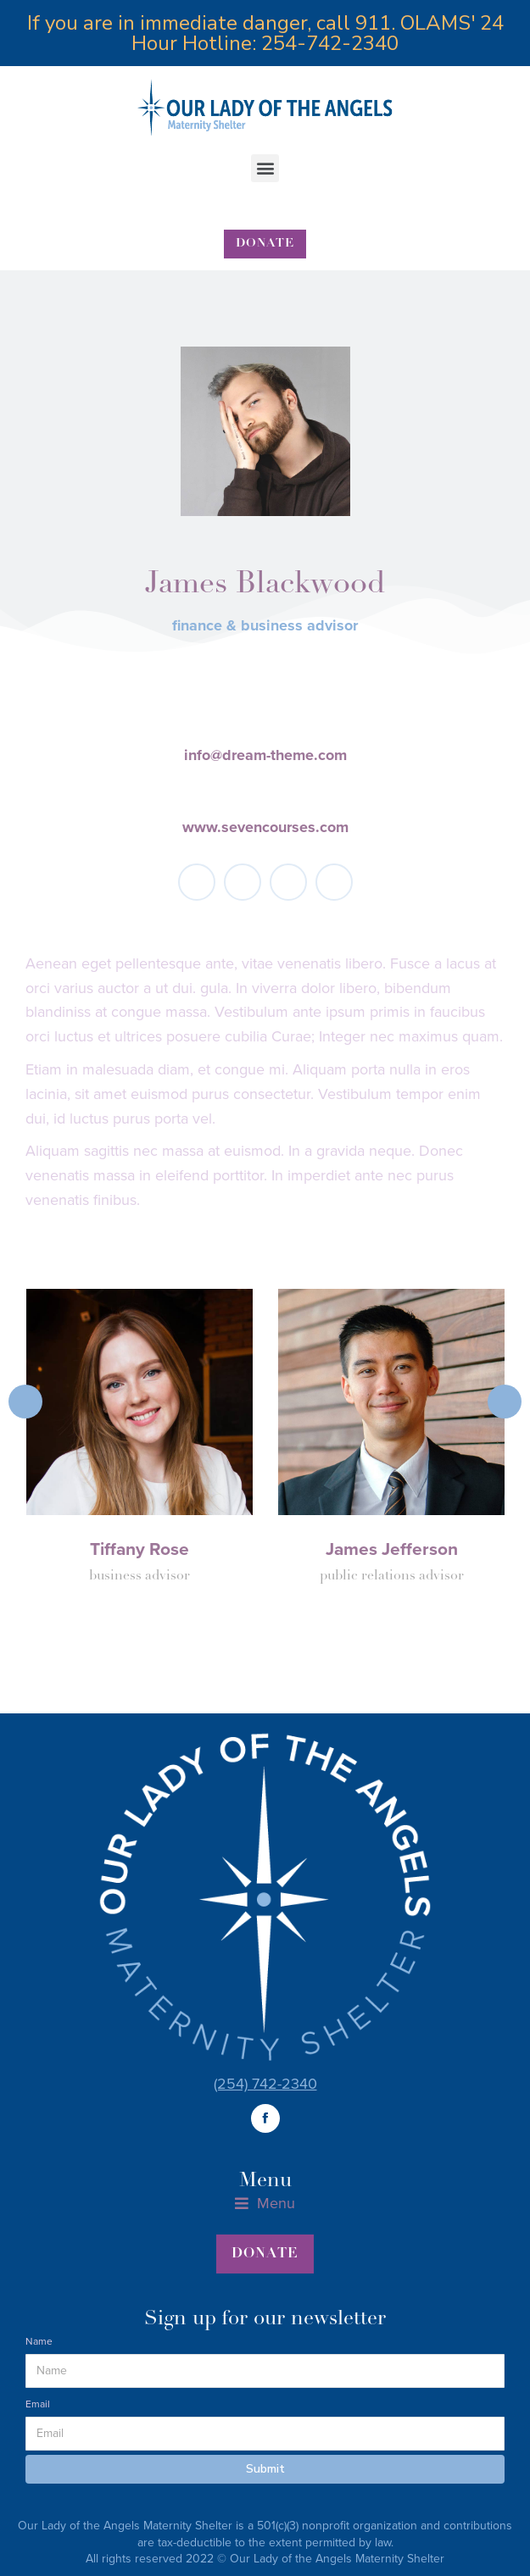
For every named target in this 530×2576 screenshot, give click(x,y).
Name (39, 2341)
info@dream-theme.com (265, 755)
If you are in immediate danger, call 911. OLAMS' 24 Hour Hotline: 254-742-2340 (265, 33)
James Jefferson (392, 1548)
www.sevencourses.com (265, 827)
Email (37, 2404)
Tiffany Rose (139, 1548)
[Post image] (140, 1402)
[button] (265, 168)
